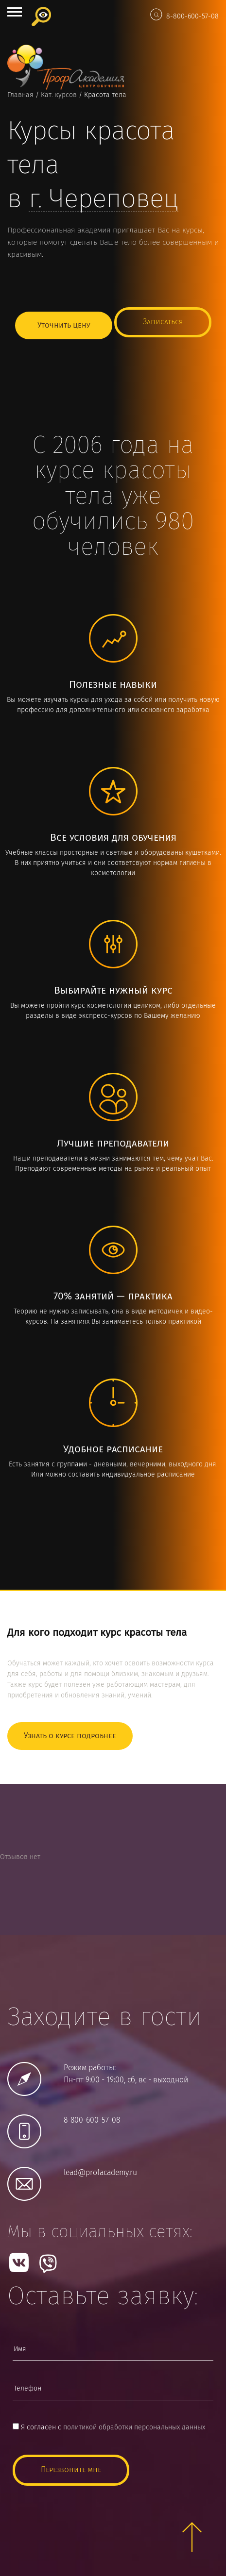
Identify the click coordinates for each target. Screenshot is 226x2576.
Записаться (163, 322)
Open (14, 12)
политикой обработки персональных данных (134, 2427)
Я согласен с (109, 2427)
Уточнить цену (63, 325)
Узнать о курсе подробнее (70, 1736)
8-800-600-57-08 (192, 16)
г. (103, 200)
